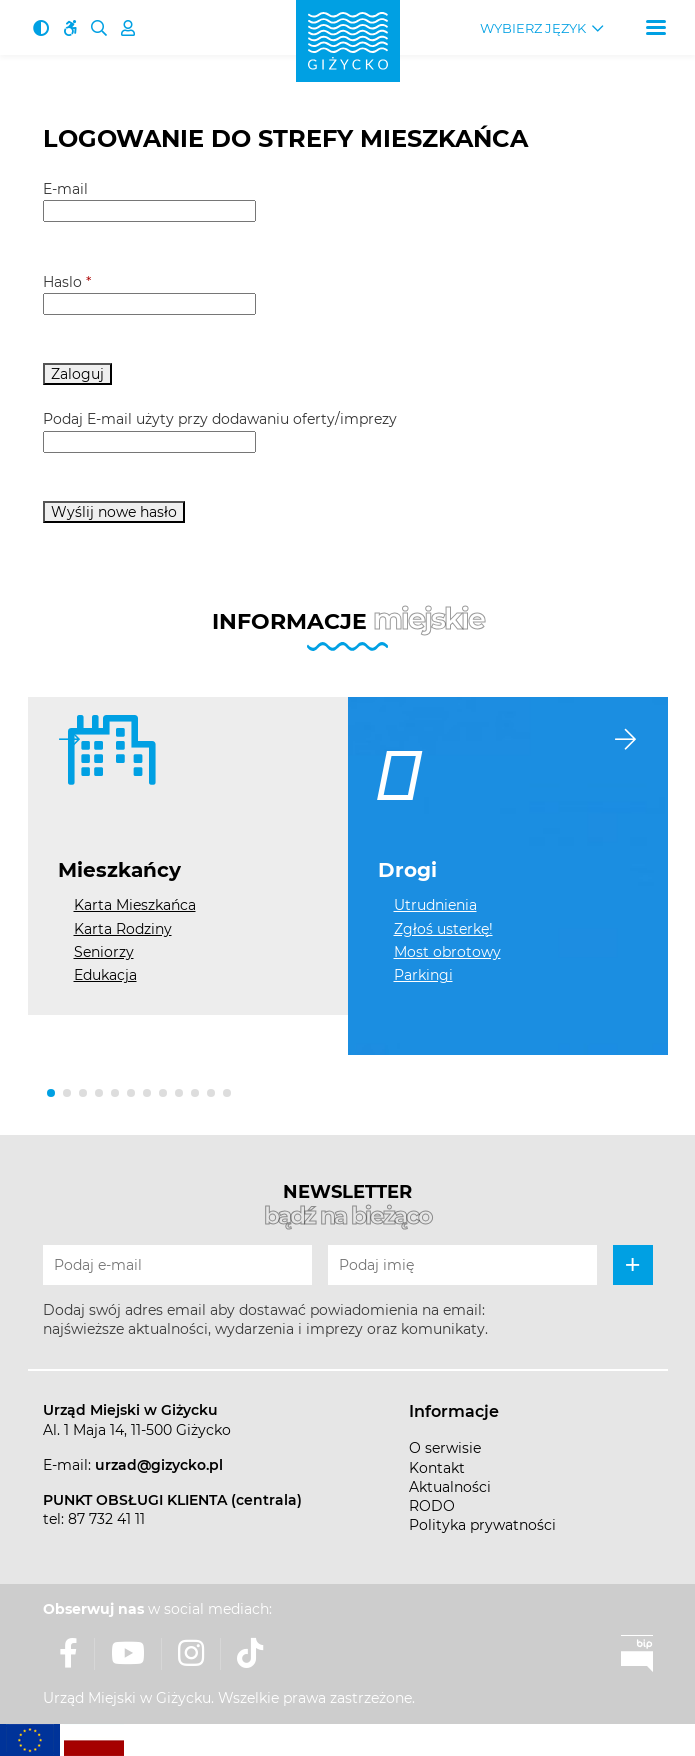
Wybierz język (533, 28)
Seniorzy (104, 952)
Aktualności (450, 1487)
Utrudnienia (435, 905)
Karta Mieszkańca (135, 905)
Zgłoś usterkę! (443, 929)
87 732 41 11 (106, 1519)
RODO (432, 1506)
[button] (51, 1093)
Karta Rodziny (123, 929)
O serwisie (445, 1448)
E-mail (65, 189)
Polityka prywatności (482, 1525)
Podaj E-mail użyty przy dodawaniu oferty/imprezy (220, 419)
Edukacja (105, 975)
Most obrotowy (447, 952)
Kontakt (437, 1468)
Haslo (67, 282)
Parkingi (423, 975)
